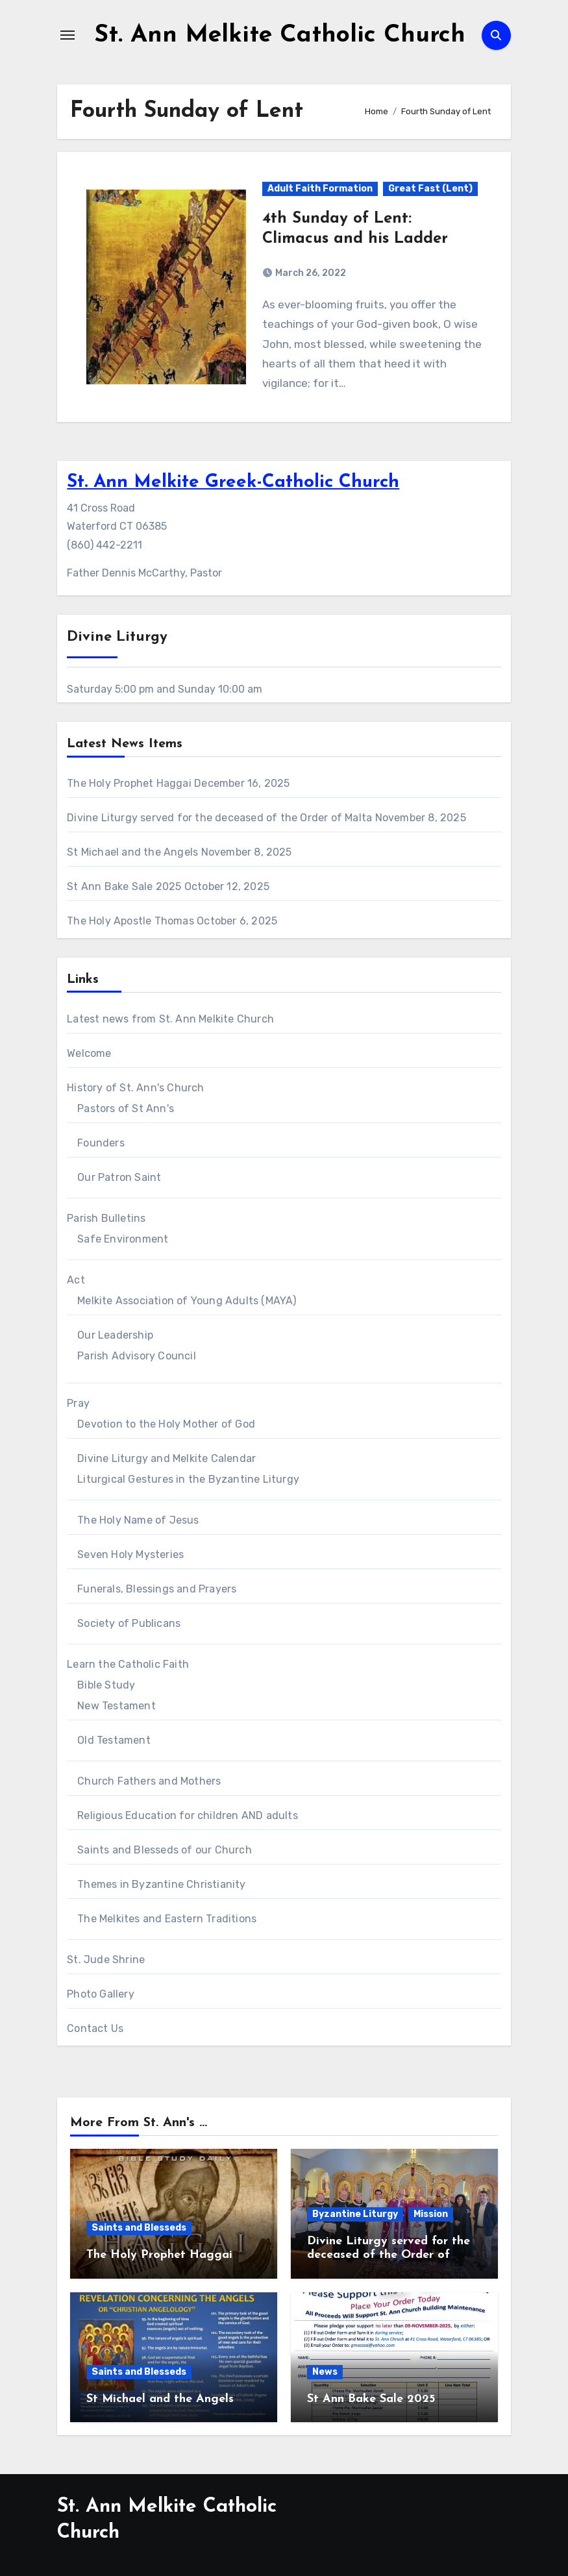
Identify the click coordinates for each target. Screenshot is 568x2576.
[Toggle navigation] (67, 35)
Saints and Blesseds (139, 2227)
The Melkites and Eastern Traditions (166, 1919)
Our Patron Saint (119, 1177)
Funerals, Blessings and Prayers (156, 1589)
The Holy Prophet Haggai (129, 783)
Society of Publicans (128, 1623)
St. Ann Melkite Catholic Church (280, 35)
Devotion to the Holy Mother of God (166, 1424)
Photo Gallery (100, 1994)
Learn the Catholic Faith (128, 1664)
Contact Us (95, 2028)
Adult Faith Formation (320, 188)
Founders (101, 1143)
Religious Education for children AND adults (187, 1815)
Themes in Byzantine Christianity (161, 1884)
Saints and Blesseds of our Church (164, 1850)
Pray (78, 1403)
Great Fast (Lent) (430, 188)
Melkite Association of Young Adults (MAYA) (186, 1300)
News (325, 2371)
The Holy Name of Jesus (138, 1520)
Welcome (89, 1053)
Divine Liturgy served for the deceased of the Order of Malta (219, 817)
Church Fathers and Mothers (149, 1781)
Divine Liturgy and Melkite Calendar (166, 1458)
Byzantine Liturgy (355, 2214)
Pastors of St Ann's (125, 1108)
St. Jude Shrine (106, 1959)
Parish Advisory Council (136, 1356)
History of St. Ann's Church (135, 1088)
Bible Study (106, 1685)
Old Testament (114, 1740)
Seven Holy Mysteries (130, 1554)
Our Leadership (115, 1335)
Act (76, 1280)
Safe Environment (122, 1239)
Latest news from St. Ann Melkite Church (170, 1019)
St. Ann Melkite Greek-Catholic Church (233, 482)
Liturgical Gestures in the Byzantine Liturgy (188, 1479)
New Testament (116, 1706)
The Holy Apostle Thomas (130, 921)
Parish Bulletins (106, 1218)
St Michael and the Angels (132, 852)
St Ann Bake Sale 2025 (124, 886)
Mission (431, 2214)
